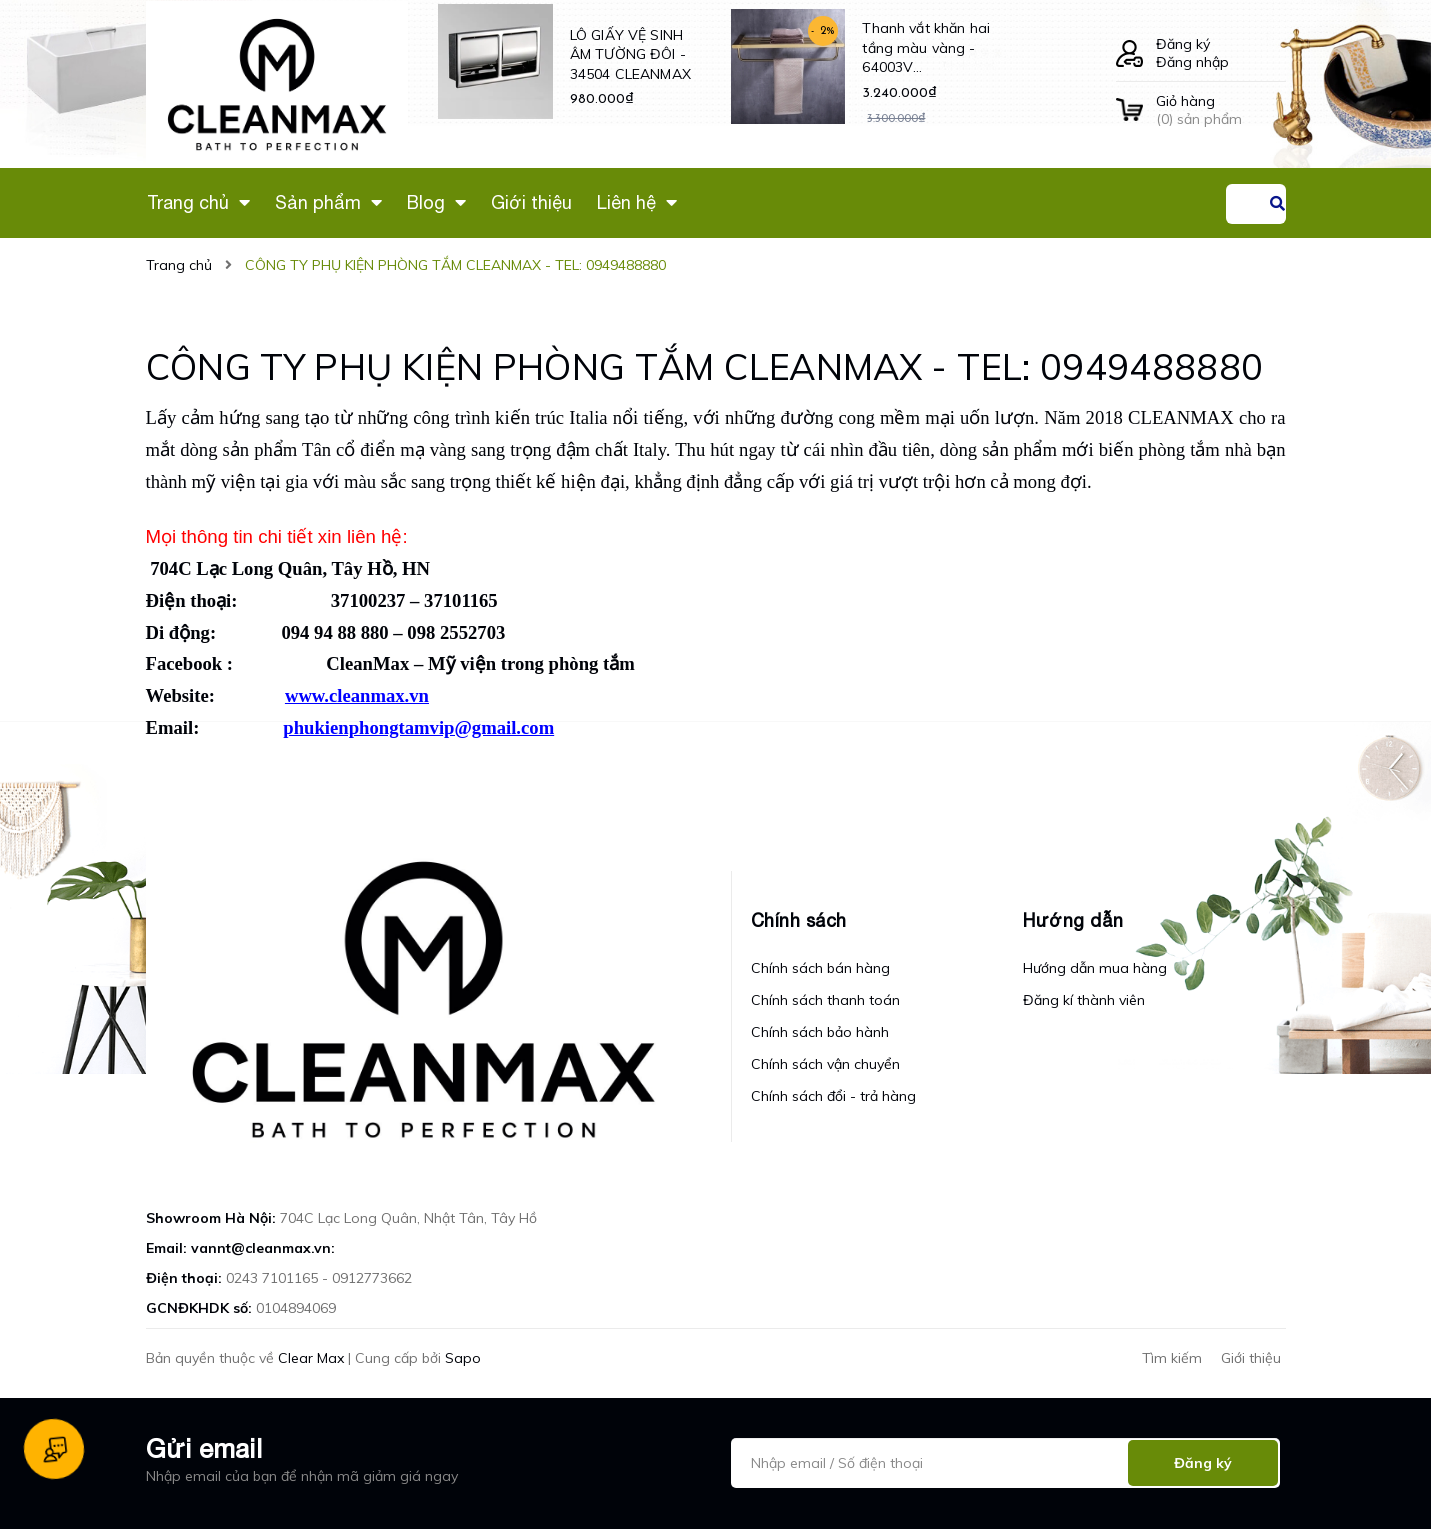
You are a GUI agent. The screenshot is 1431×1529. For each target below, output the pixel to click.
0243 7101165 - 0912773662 (319, 1278)
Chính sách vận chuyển (825, 1064)
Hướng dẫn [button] (1073, 920)
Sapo (463, 1358)
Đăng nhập (1192, 62)
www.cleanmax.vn (357, 695)
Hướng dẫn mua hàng (1095, 968)
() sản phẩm (1221, 110)
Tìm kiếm (1172, 1358)
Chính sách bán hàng (820, 968)
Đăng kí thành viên (1084, 1000)
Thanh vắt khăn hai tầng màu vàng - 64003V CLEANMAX (926, 48)
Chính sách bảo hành (820, 1032)
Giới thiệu (1251, 1358)
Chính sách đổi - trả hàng (833, 1096)
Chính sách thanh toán (825, 1000)
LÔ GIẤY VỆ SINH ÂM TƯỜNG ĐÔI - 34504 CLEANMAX (630, 54)
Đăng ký (1183, 44)
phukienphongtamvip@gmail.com (418, 727)
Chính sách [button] (799, 920)
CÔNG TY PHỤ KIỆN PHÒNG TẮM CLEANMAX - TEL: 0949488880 (705, 366)
